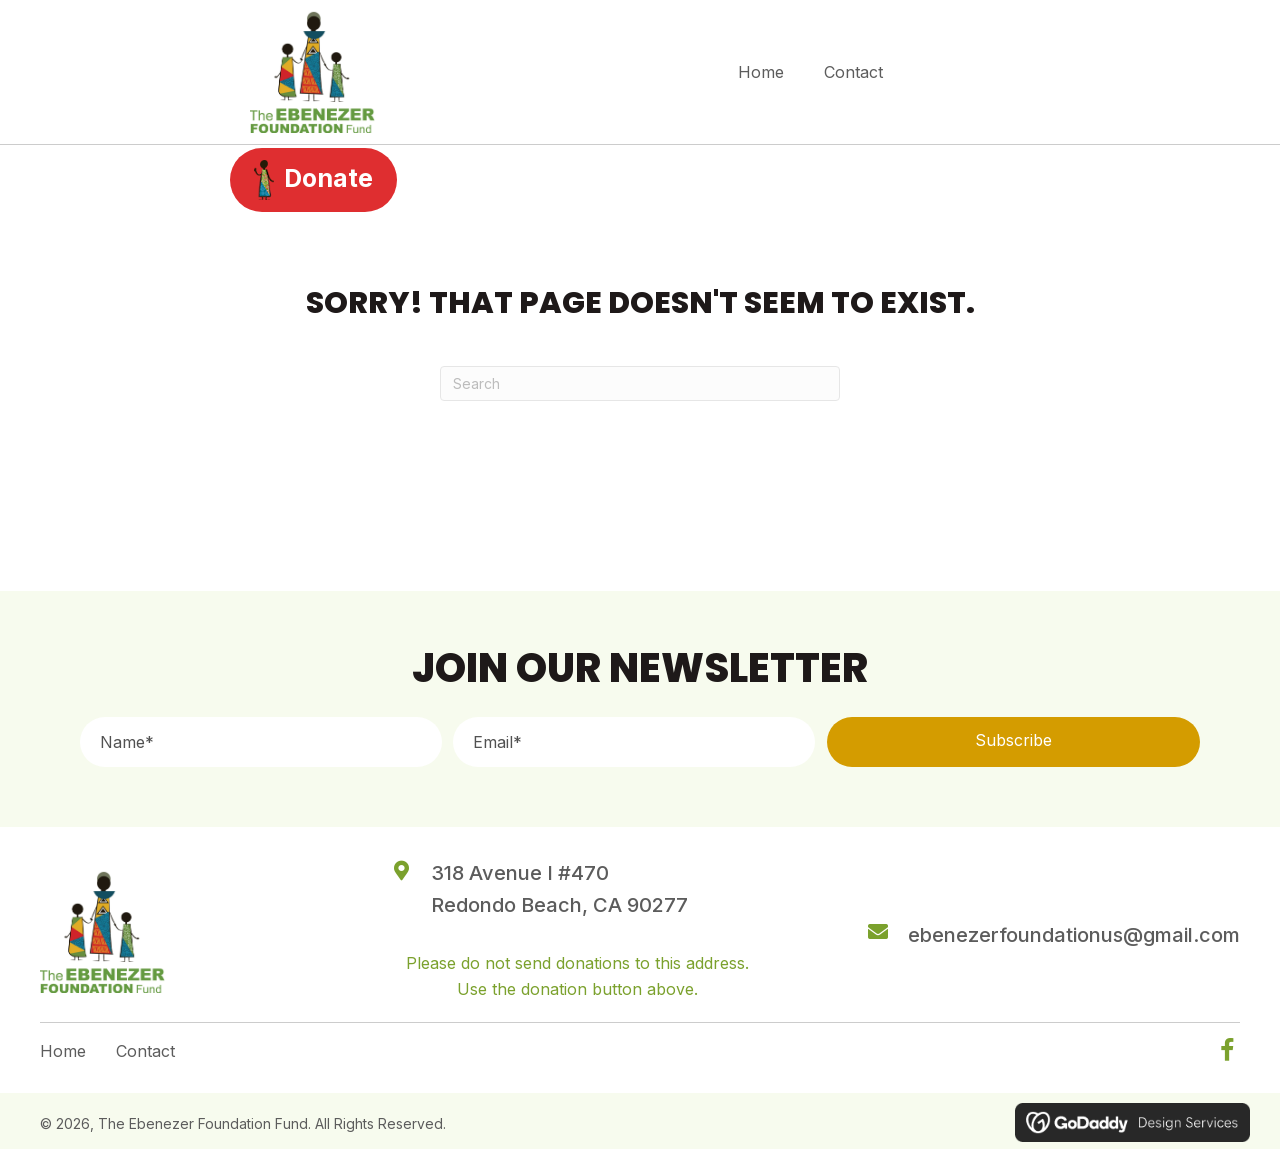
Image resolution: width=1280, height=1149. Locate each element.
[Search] (640, 383)
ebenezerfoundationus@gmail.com (1074, 935)
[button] (1013, 742)
